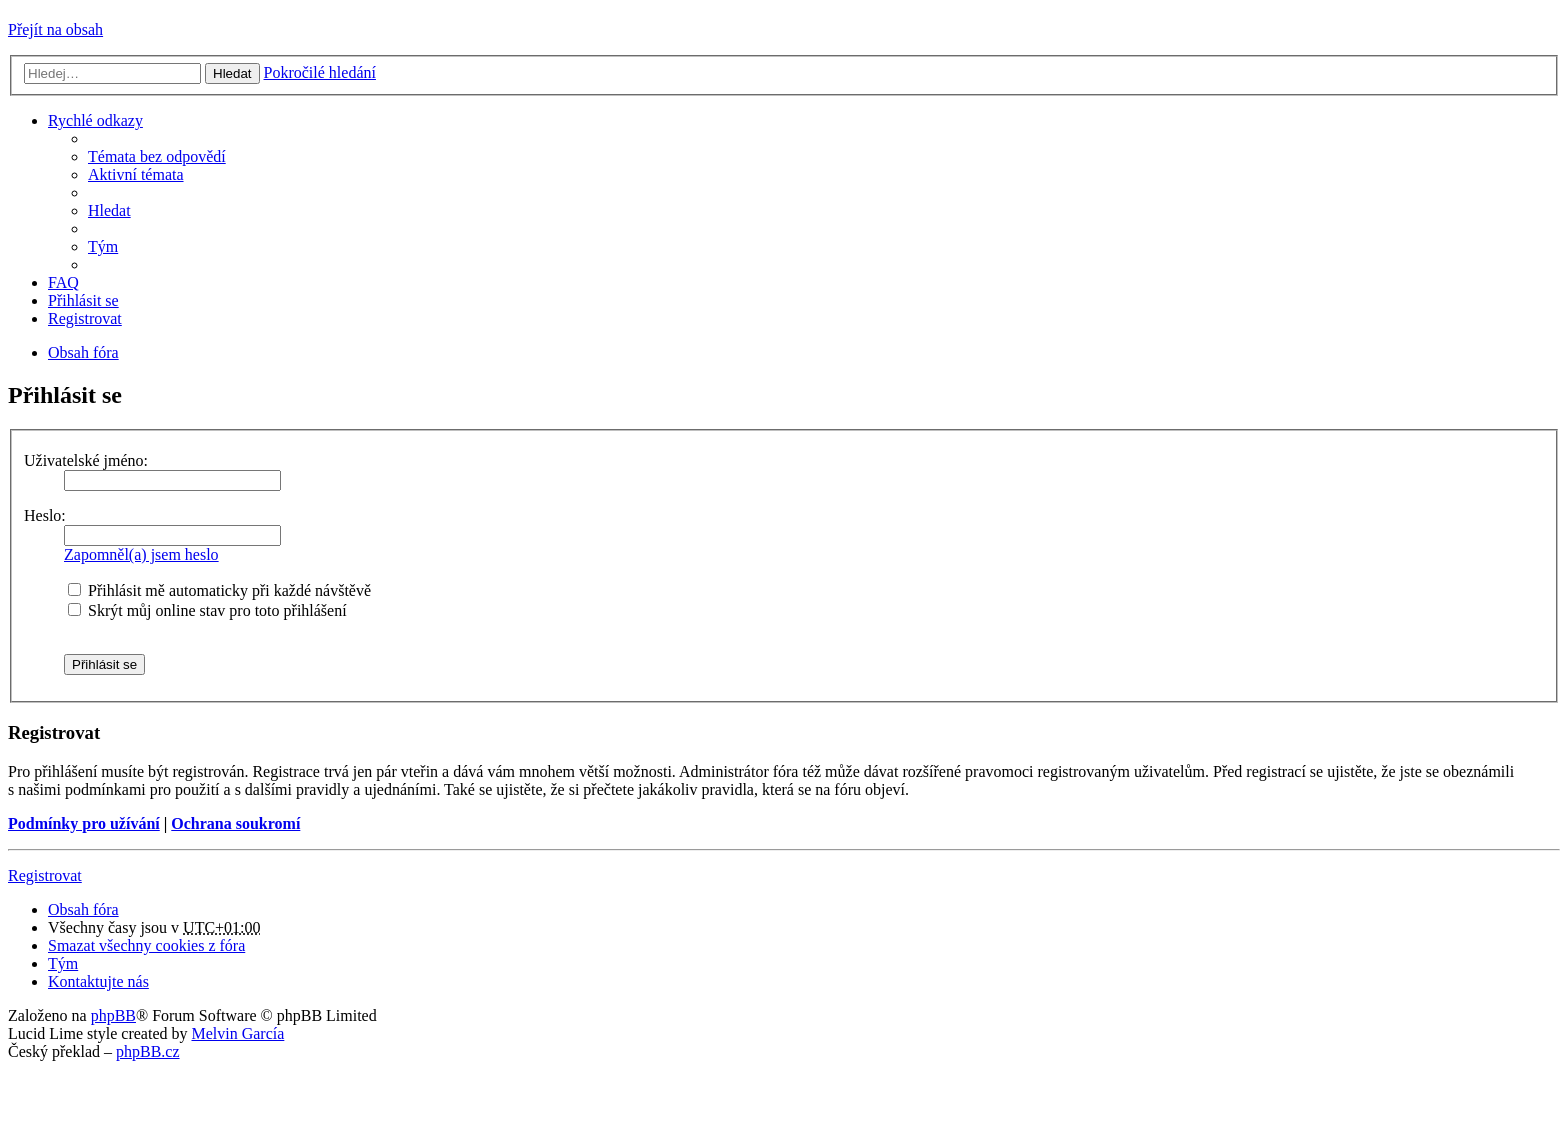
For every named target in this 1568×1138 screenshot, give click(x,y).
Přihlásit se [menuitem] (83, 300)
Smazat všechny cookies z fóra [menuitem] (146, 945)
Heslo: (45, 515)
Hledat (232, 73)
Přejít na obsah (55, 29)
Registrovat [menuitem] (85, 318)
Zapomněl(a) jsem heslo (141, 554)
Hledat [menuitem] (109, 210)
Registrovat (45, 875)
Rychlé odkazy (95, 120)
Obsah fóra (83, 909)
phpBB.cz (148, 1051)
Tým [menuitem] (103, 246)
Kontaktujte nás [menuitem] (98, 981)
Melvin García (237, 1033)
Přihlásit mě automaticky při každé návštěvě (219, 590)
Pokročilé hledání (320, 72)
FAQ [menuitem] (63, 282)
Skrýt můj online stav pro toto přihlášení (207, 610)
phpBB (113, 1015)
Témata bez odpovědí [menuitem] (157, 156)
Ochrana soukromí (235, 823)
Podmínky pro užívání (84, 823)
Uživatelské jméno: (86, 460)
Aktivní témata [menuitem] (136, 174)
